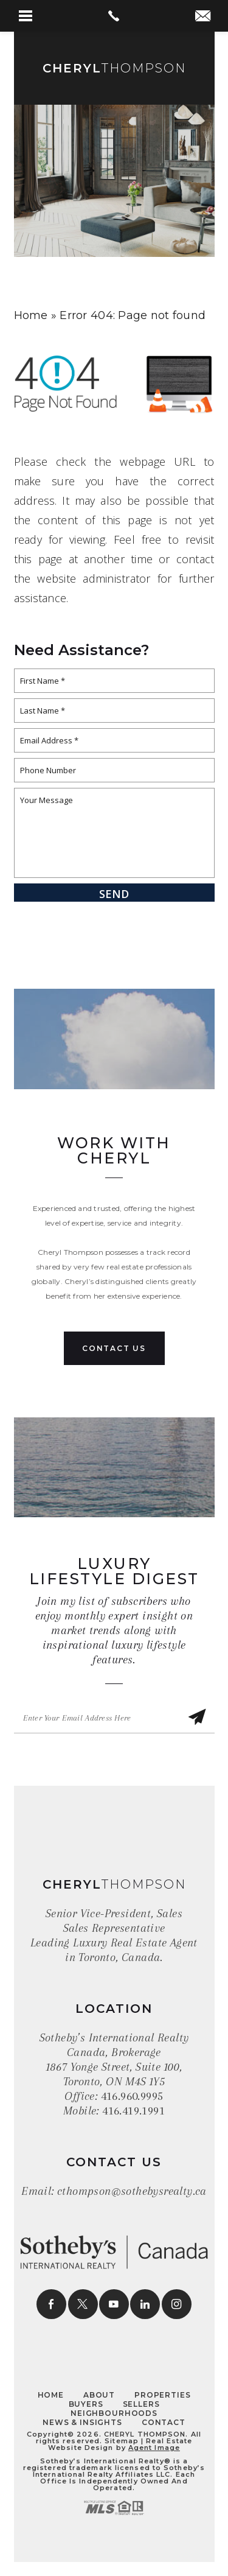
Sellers (141, 2404)
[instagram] (177, 2304)
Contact (163, 2422)
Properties (162, 2394)
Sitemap (122, 2441)
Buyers (86, 2404)
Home (51, 2394)
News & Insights (82, 2422)
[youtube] (114, 2304)
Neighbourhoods (114, 2413)
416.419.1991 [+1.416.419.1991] (133, 2111)
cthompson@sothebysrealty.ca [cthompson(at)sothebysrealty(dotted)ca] (132, 2191)
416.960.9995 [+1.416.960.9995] (132, 2096)
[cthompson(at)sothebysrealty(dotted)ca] (202, 17)
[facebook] (51, 2304)
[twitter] (83, 2304)
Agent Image (154, 2447)
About (99, 2394)
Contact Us (114, 1348)
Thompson (114, 68)
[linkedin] (145, 2304)
